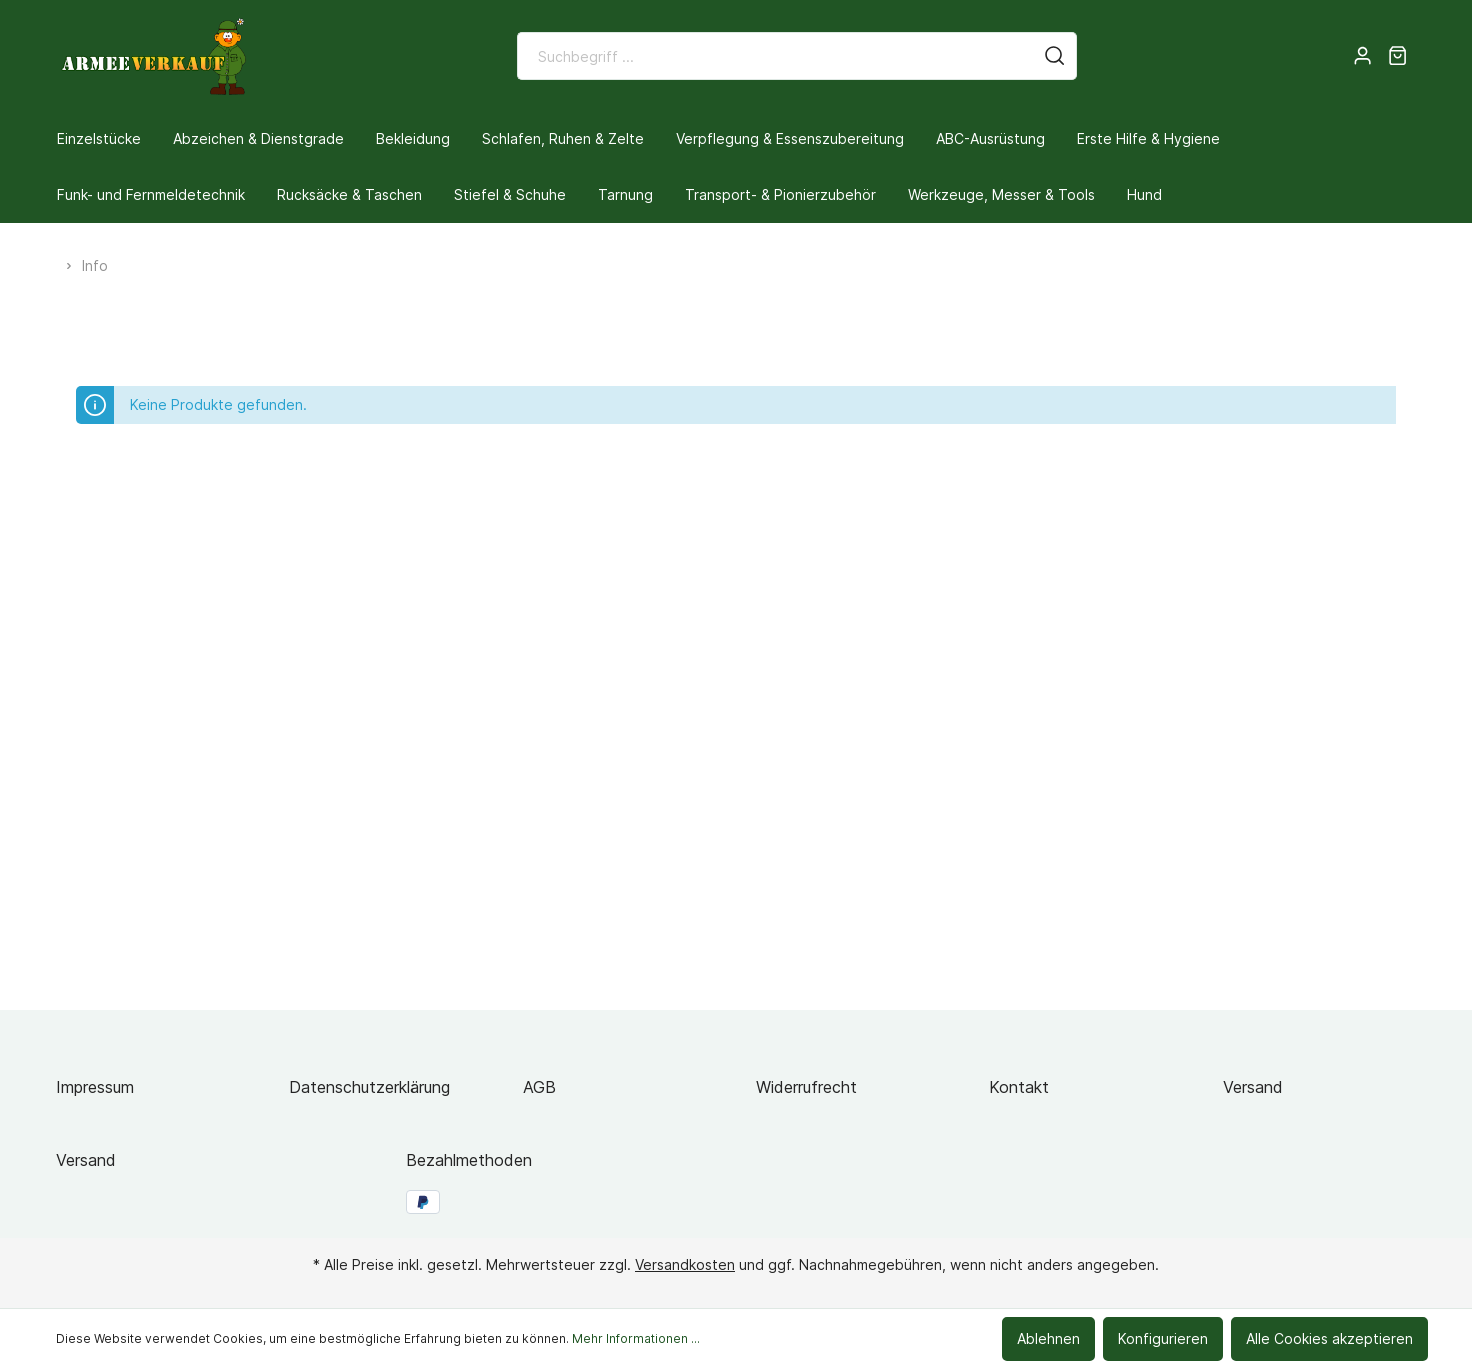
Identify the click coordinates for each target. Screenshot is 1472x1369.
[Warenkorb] (1397, 56)
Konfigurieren (1163, 1338)
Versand (1253, 1087)
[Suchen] (1055, 56)
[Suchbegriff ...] (775, 56)
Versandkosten (685, 1264)
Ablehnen (1048, 1338)
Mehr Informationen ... (636, 1338)
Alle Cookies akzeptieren (1329, 1338)
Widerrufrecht (806, 1087)
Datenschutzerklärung (369, 1087)
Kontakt (1019, 1087)
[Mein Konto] (1362, 56)
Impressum (95, 1087)
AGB (539, 1087)
